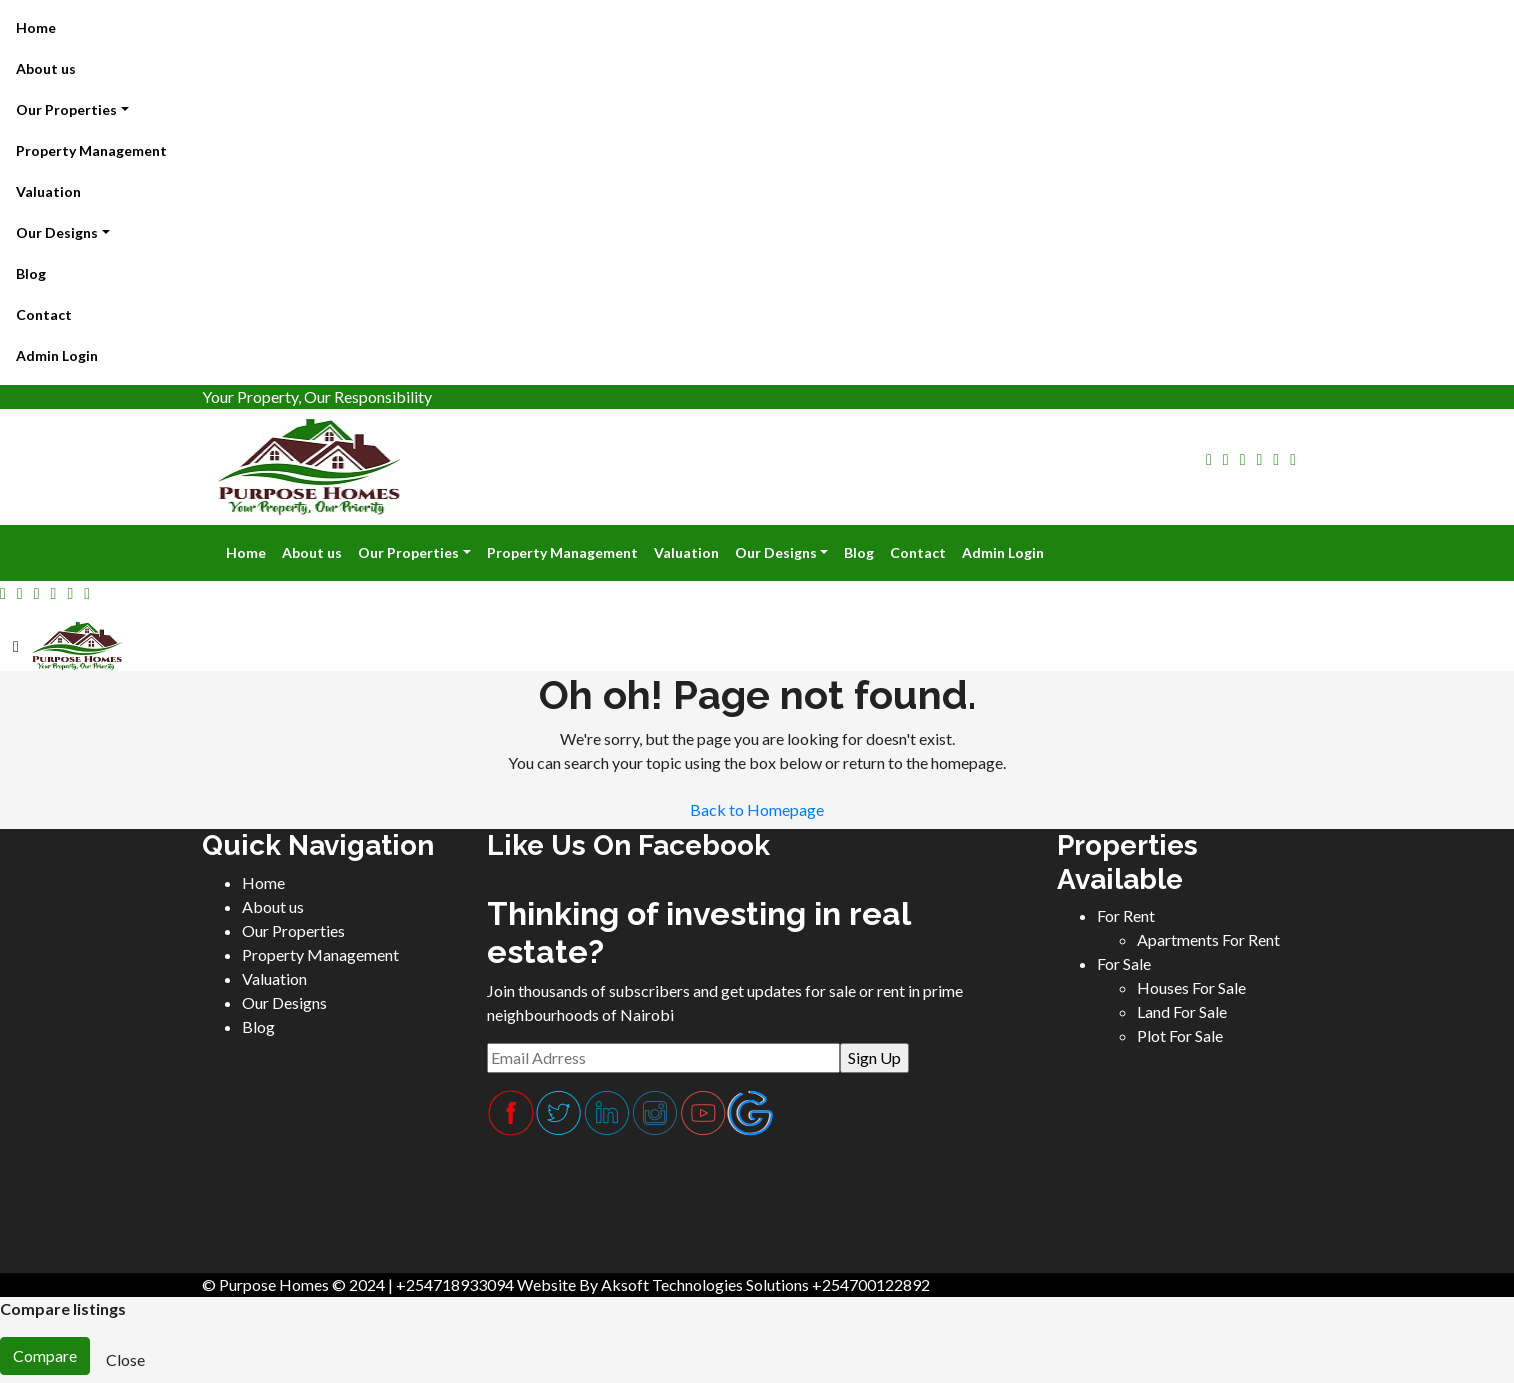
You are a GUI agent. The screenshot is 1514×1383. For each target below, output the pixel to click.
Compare (45, 1355)
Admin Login (57, 355)
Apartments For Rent (1208, 939)
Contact (44, 314)
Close (125, 1359)
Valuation (48, 191)
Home (36, 27)
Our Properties (66, 109)
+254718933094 (455, 1284)
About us (46, 68)
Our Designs (57, 232)
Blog (31, 273)
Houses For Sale (1191, 987)
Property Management (91, 150)
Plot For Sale (1180, 1035)
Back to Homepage (757, 809)
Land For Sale (1182, 1011)
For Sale (1124, 963)
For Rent (1126, 915)
